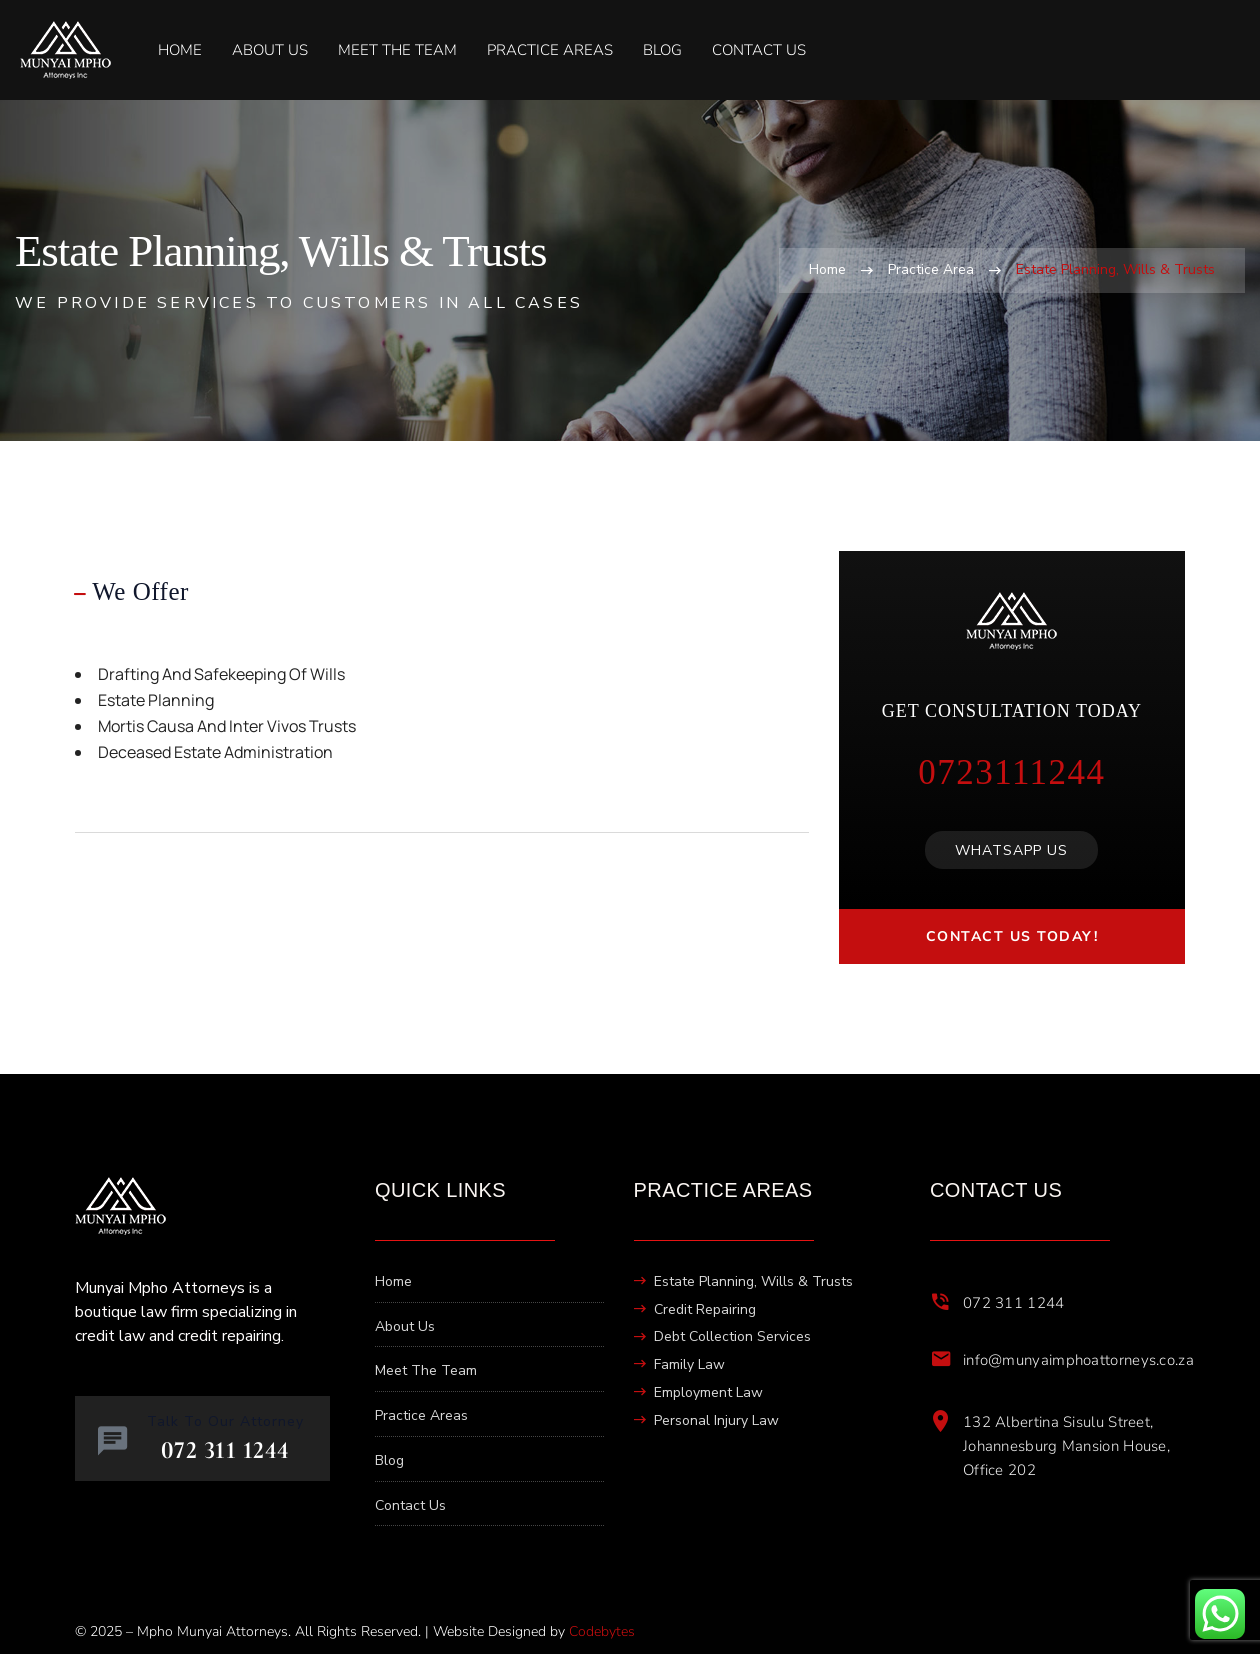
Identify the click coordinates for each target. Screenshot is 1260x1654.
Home (827, 269)
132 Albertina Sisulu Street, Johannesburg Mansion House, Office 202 (1066, 1446)
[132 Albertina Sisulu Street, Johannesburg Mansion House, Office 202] (941, 1421)
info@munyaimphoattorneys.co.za (1078, 1360)
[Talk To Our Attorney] (112, 1440)
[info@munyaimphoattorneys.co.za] (941, 1359)
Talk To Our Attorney (225, 1421)
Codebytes (602, 1631)
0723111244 (1011, 772)
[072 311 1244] (941, 1302)
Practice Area (931, 269)
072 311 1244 (1014, 1303)
